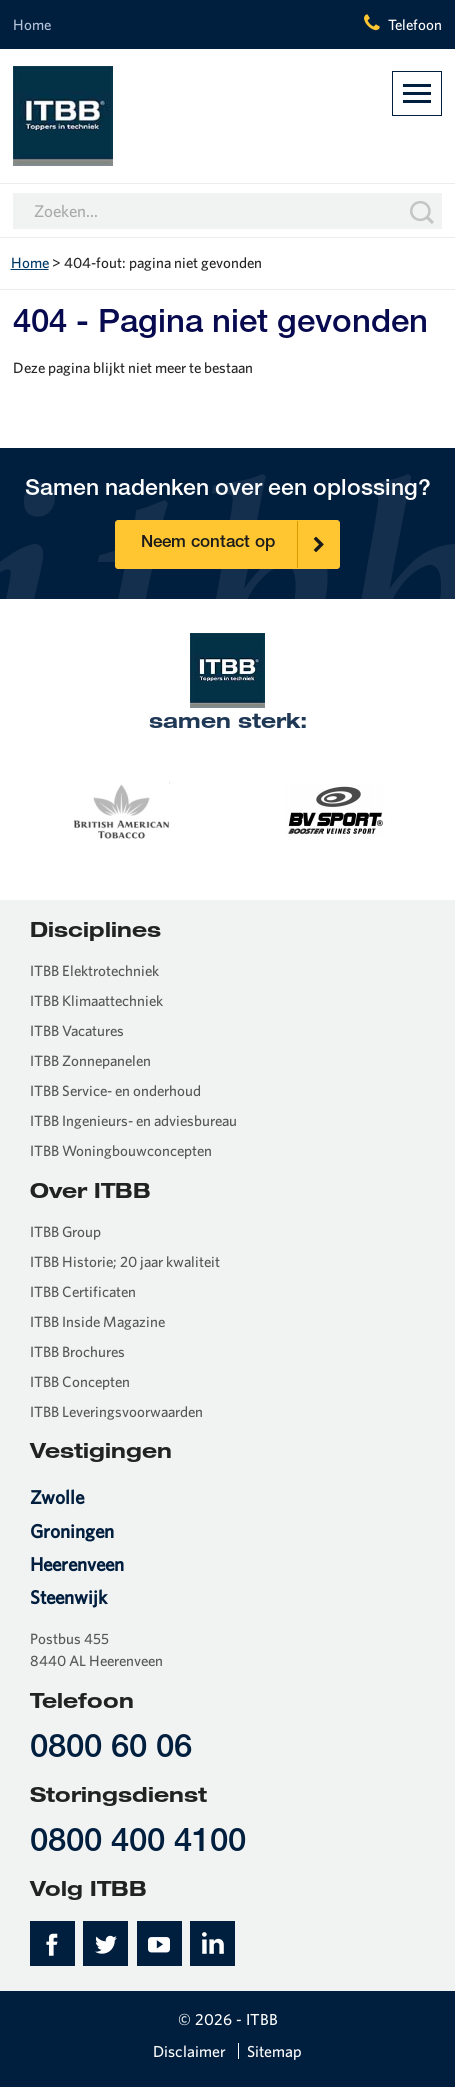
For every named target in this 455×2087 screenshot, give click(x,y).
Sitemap (274, 2051)
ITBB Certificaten (83, 1291)
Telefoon (415, 24)
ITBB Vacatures (77, 1030)
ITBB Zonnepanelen (90, 1060)
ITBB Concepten (80, 1381)
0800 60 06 (111, 1749)
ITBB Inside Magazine (97, 1321)
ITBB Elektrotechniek (94, 970)
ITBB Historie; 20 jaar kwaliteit (125, 1261)
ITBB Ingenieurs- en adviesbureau (133, 1120)
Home (32, 24)
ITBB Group (65, 1231)
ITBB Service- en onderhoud (115, 1090)
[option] (120, 809)
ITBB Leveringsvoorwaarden (116, 1411)
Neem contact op (240, 544)
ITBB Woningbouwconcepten (121, 1150)
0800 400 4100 (138, 1843)
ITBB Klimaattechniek (96, 1000)
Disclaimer (189, 2051)
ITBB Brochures (77, 1351)
